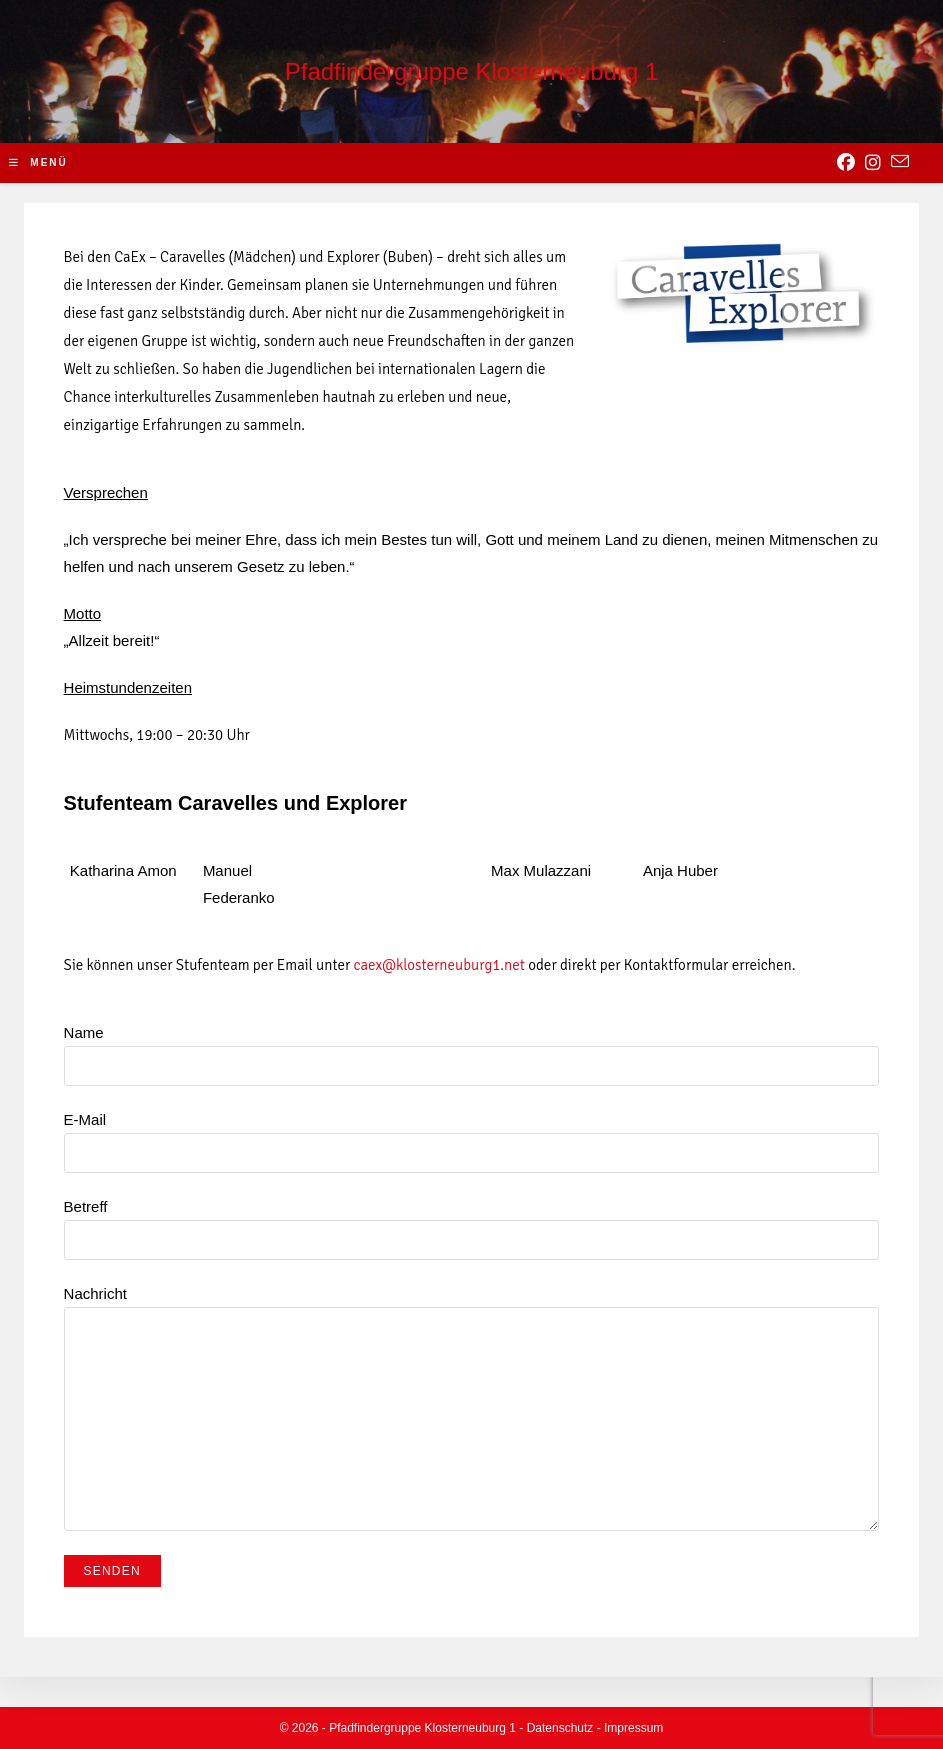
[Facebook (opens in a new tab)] (846, 163)
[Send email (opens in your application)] (900, 162)
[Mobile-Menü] (38, 162)
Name (472, 1048)
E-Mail (472, 1135)
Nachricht (472, 1355)
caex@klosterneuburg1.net (439, 965)
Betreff (472, 1222)
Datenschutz (560, 1728)
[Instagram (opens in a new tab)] (873, 163)
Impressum (633, 1728)
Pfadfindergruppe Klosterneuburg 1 (472, 71)
